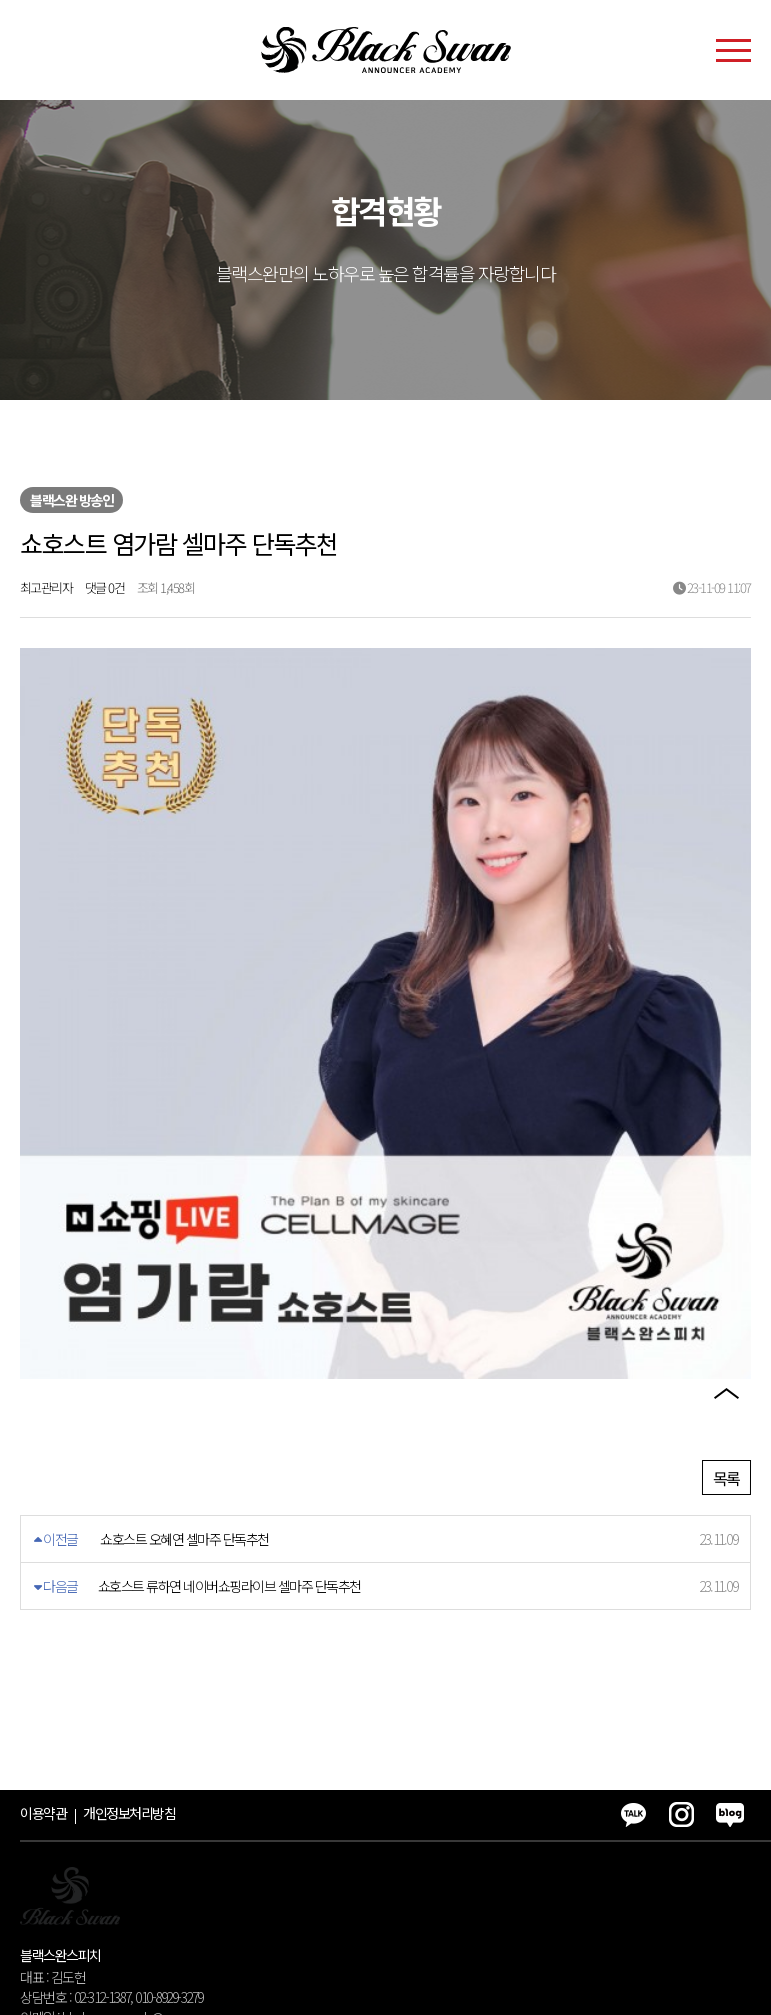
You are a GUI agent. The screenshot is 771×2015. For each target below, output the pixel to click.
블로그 (726, 1348)
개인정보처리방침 (129, 1682)
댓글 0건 (105, 587)
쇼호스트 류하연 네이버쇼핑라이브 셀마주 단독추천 (229, 1455)
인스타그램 (726, 1291)
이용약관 (43, 1682)
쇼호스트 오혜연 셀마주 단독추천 (184, 1408)
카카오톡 (726, 1234)
